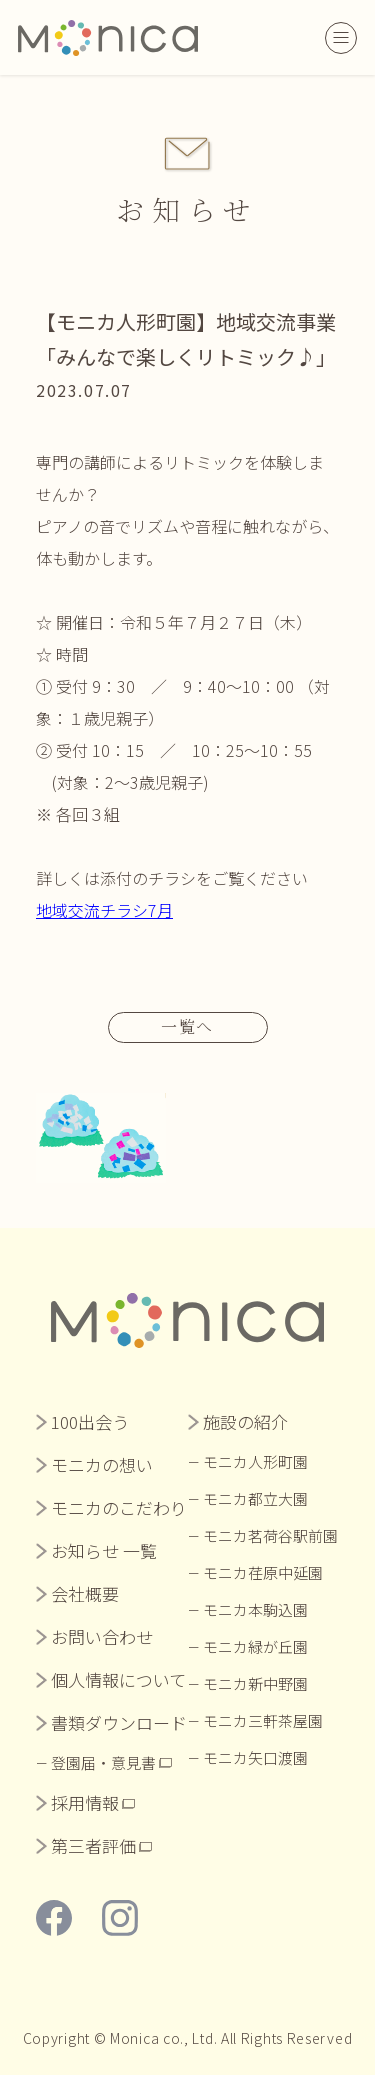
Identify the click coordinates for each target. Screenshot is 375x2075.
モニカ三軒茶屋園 (263, 1720)
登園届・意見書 (103, 1762)
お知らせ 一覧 (104, 1550)
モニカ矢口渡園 (255, 1757)
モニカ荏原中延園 (263, 1572)
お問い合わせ (102, 1636)
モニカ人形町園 (255, 1461)
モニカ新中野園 (255, 1683)
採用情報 (85, 1802)
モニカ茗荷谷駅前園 (270, 1535)
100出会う (90, 1421)
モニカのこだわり (119, 1507)
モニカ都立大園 (255, 1498)
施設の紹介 (245, 1421)
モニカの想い (102, 1464)
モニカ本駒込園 (255, 1609)
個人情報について (118, 1679)
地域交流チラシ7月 (104, 910)
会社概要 (85, 1593)
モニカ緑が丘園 (255, 1646)
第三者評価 (93, 1845)
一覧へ (187, 1026)
